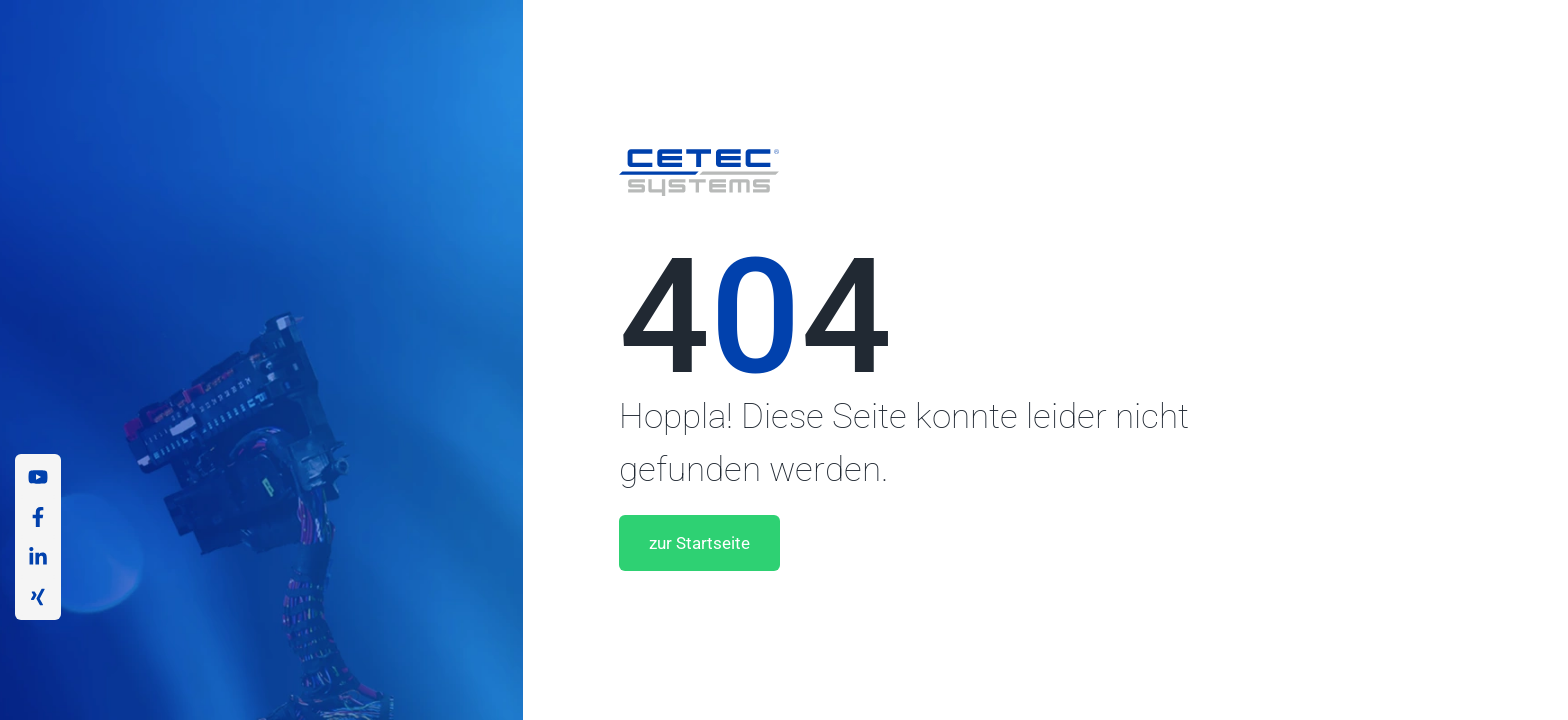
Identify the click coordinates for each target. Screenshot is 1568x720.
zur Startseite (702, 543)
